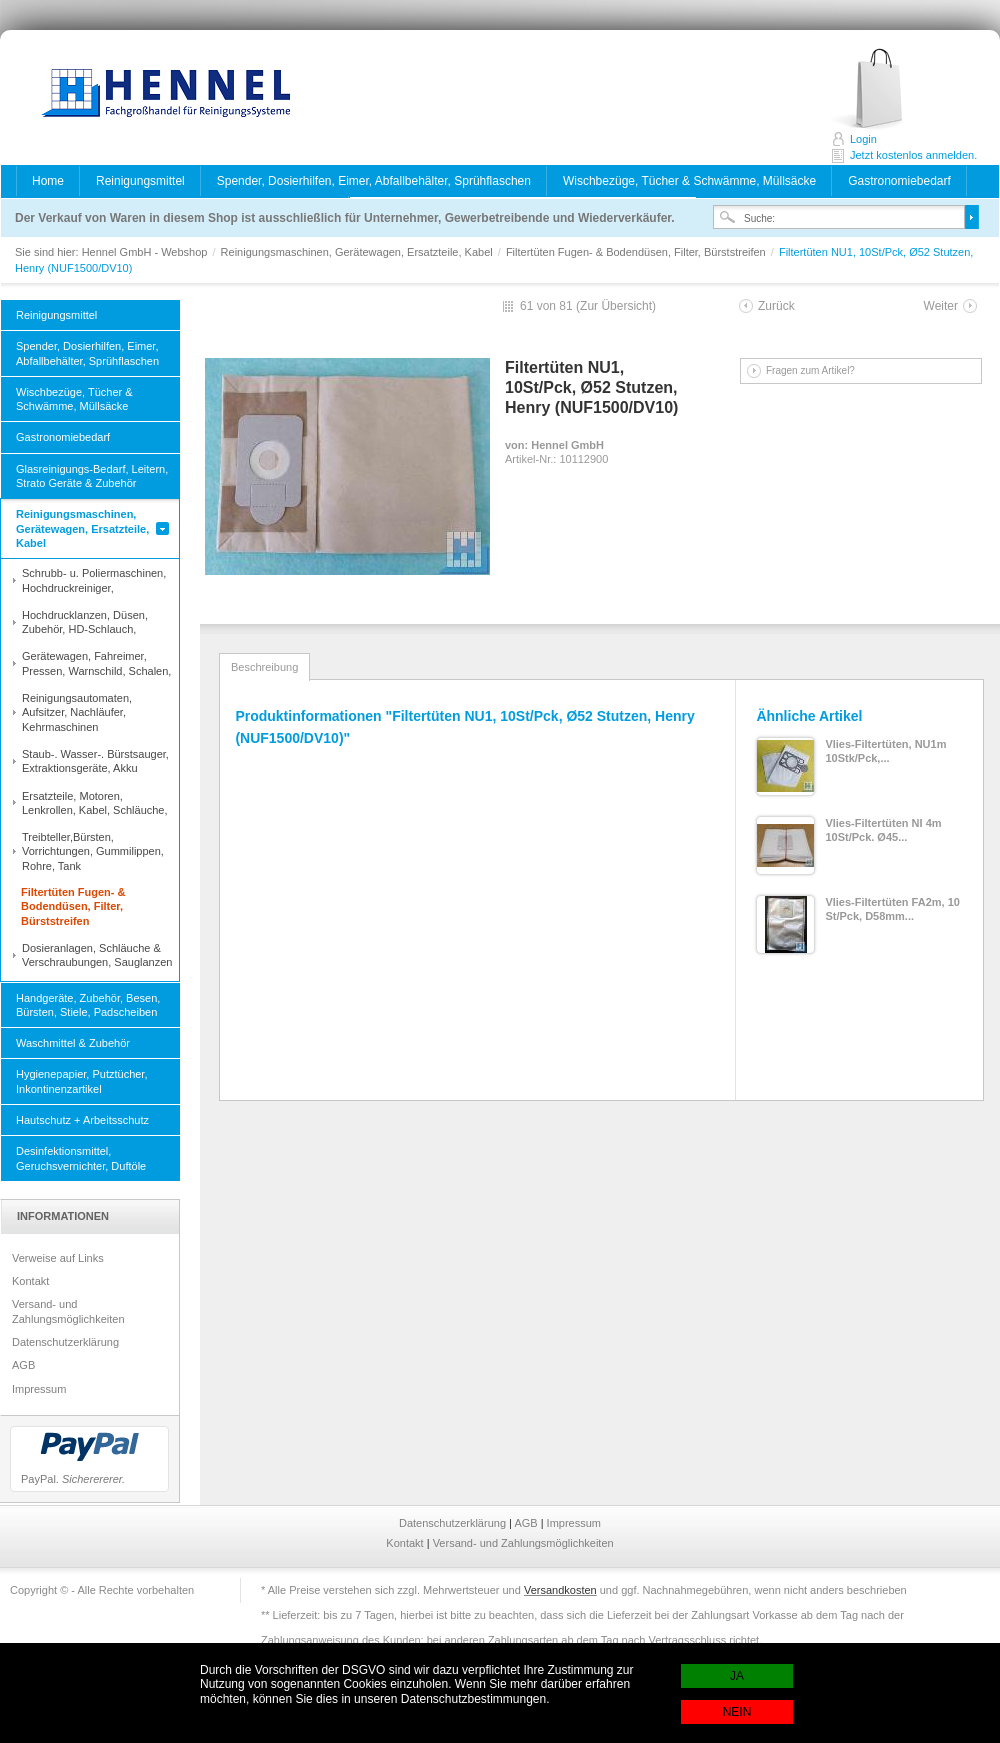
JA (737, 1676)
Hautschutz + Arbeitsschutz (82, 1120)
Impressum (39, 1389)
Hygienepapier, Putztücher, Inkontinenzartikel (81, 1081)
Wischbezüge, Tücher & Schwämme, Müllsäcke (689, 181)
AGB (23, 1365)
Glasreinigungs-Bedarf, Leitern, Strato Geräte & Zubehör (92, 476)
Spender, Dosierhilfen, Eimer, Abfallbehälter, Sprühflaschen (374, 181)
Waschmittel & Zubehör (73, 1043)
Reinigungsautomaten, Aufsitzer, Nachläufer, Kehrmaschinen (77, 712)
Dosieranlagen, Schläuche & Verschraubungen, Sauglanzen (97, 955)
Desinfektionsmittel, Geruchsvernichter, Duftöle (81, 1158)
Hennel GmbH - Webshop (160, 95)
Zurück (776, 306)
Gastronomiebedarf (899, 181)
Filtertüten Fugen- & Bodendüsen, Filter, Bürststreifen (637, 252)
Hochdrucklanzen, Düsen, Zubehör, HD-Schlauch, (85, 622)
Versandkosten (560, 1590)
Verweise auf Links (58, 1258)
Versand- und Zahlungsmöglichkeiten (68, 1311)
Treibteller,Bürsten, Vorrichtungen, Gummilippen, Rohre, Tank (93, 851)
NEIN (737, 1712)
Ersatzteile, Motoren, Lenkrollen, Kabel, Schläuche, (95, 803)
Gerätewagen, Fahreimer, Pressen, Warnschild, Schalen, (96, 663)
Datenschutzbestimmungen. (475, 1699)
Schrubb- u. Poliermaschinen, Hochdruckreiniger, (94, 580)
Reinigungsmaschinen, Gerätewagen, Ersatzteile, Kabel (358, 252)
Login (863, 139)
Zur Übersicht (616, 306)
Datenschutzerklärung (65, 1342)
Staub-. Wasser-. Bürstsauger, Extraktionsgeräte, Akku (95, 761)
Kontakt (30, 1281)
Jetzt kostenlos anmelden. (888, 89)
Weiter (941, 306)
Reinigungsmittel (140, 181)
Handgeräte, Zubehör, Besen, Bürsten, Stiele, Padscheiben (88, 1005)
